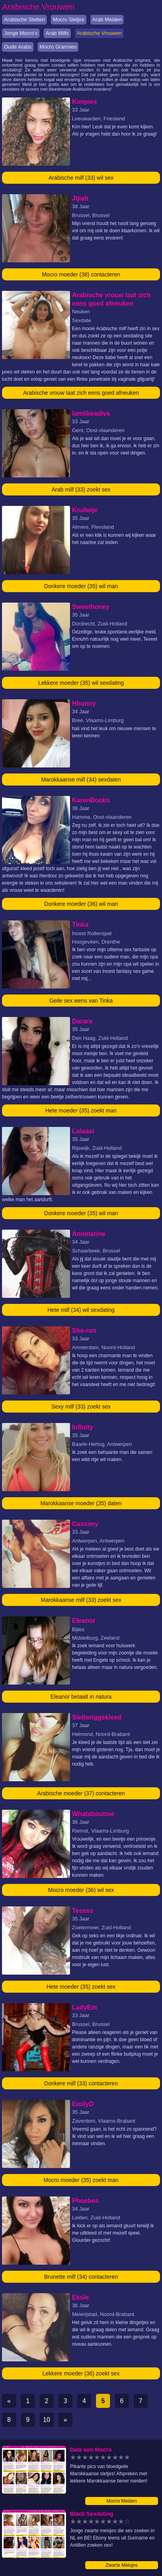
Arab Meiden (107, 19)
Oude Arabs (18, 47)
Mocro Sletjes (68, 19)
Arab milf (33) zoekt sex (81, 489)
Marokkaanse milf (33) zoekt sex (81, 1600)
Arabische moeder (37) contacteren (81, 1793)
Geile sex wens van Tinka (81, 1000)
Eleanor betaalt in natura (81, 1696)
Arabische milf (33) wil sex (81, 178)
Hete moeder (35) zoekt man (80, 1110)
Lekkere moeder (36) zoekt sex (81, 2373)
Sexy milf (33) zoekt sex (81, 1406)
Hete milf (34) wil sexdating (80, 1310)
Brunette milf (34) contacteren (81, 2277)
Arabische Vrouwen (99, 33)
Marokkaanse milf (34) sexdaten (81, 779)
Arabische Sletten (24, 19)
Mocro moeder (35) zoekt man (81, 2180)
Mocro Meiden (121, 2501)
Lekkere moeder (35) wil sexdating (81, 683)
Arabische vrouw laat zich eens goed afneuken (81, 393)
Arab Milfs (57, 33)
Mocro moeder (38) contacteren (81, 274)
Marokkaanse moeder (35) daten (81, 1503)
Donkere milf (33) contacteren (81, 2083)
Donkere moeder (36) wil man (81, 904)
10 (46, 2419)
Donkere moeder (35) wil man (81, 586)
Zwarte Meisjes (122, 2565)
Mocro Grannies (58, 47)
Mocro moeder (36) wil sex (81, 1890)
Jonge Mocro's (21, 33)
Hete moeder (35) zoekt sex (81, 1986)
